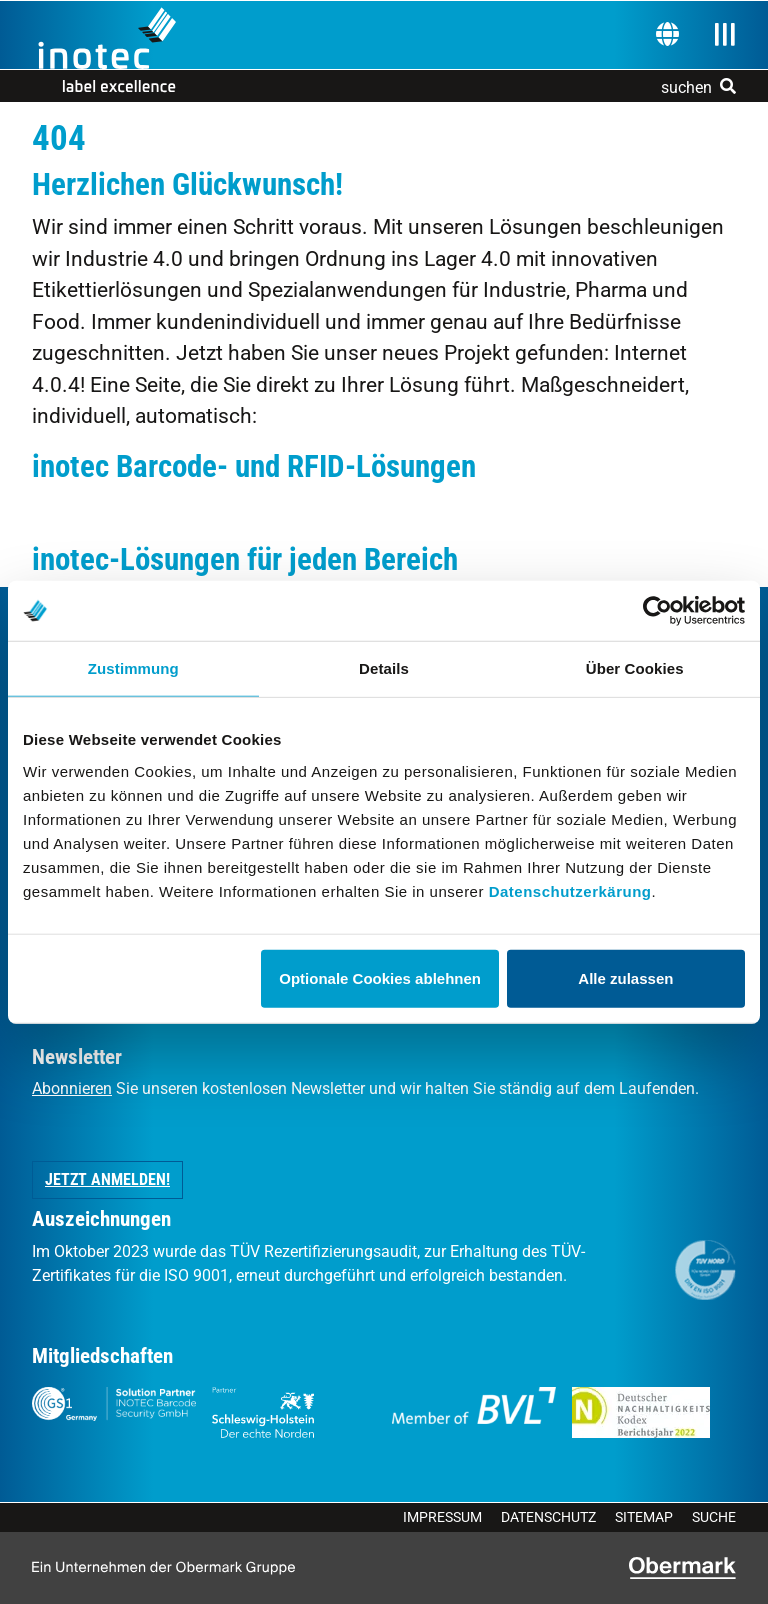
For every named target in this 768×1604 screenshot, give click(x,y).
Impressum (442, 1517)
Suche (714, 1517)
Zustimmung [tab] (133, 668)
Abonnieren (72, 1088)
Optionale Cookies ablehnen (380, 977)
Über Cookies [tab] (635, 668)
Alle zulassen (625, 977)
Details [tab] (384, 668)
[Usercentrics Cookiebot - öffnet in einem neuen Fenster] (657, 611)
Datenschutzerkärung (570, 890)
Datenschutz (548, 1517)
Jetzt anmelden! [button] (107, 1179)
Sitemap (644, 1517)
